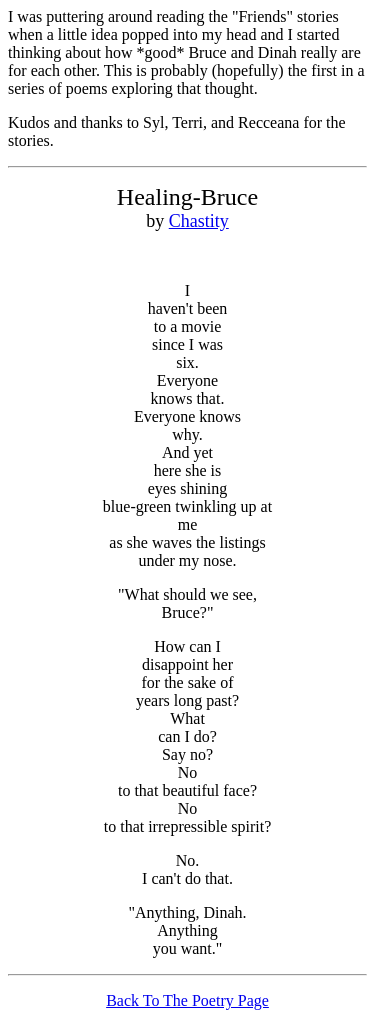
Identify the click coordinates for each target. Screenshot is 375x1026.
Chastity (199, 221)
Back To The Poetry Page (187, 1000)
